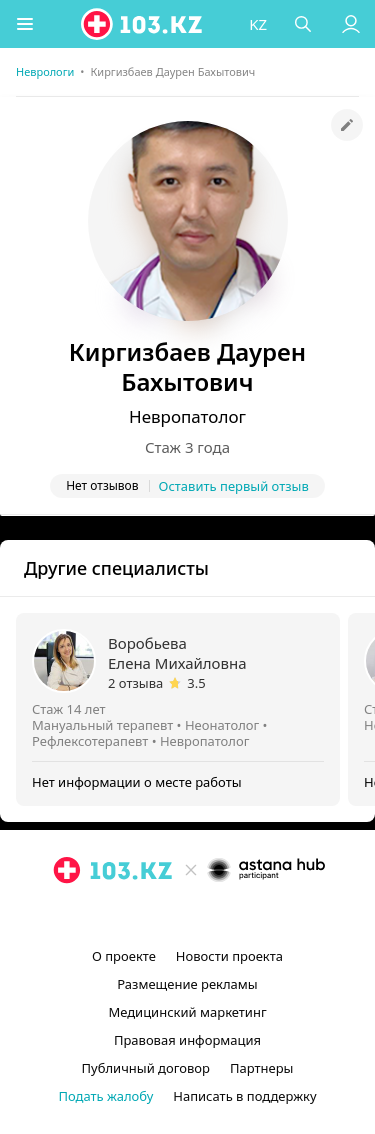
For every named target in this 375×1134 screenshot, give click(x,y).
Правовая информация (187, 1040)
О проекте (124, 956)
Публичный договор (146, 1068)
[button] (25, 24)
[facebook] (190, 916)
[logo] (143, 24)
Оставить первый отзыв (234, 486)
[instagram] (158, 916)
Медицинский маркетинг (187, 1012)
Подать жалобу (105, 1096)
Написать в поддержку (244, 1096)
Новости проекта (229, 956)
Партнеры (262, 1068)
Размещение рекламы (187, 984)
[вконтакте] (222, 916)
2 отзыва (135, 683)
